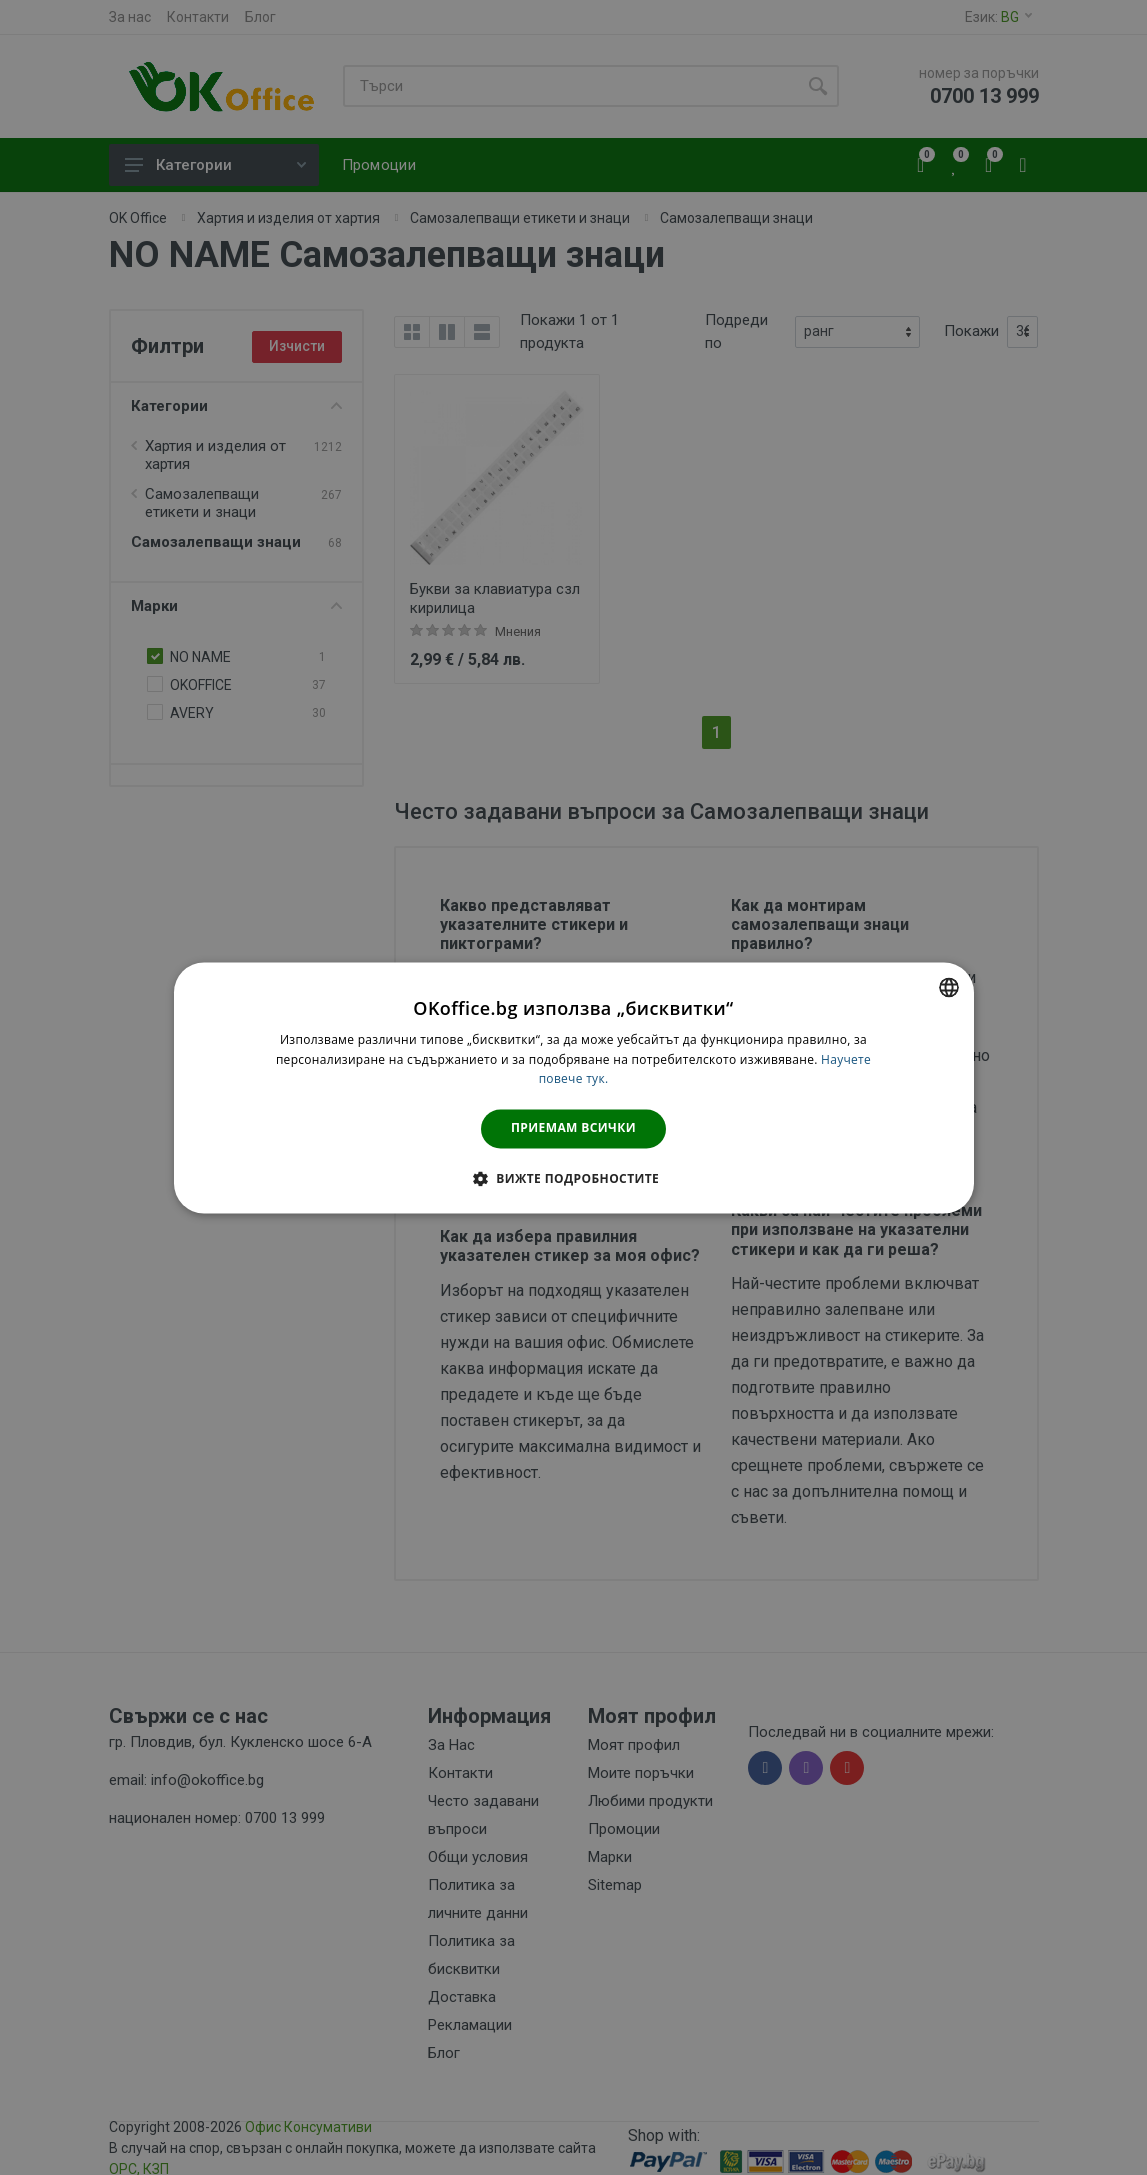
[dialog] (574, 1087)
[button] (573, 1178)
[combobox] (949, 987)
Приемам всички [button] (573, 1128)
